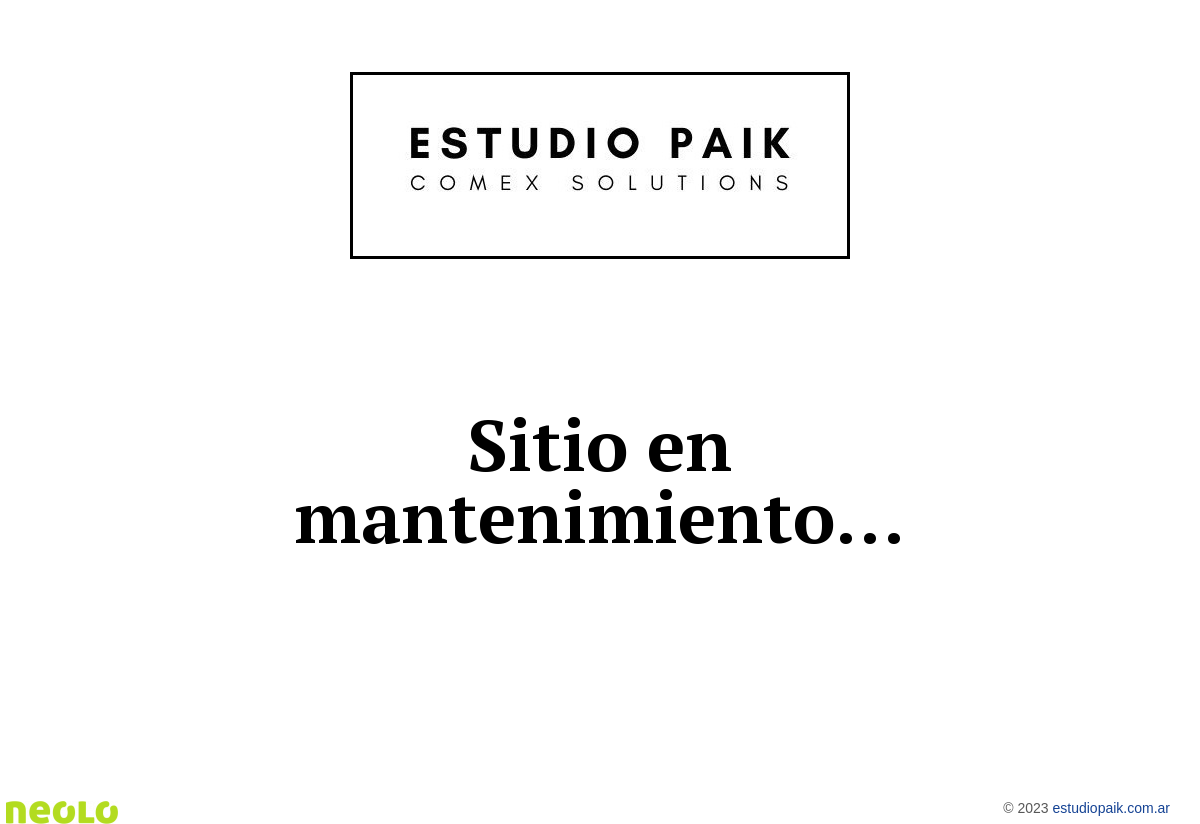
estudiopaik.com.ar (1111, 808)
